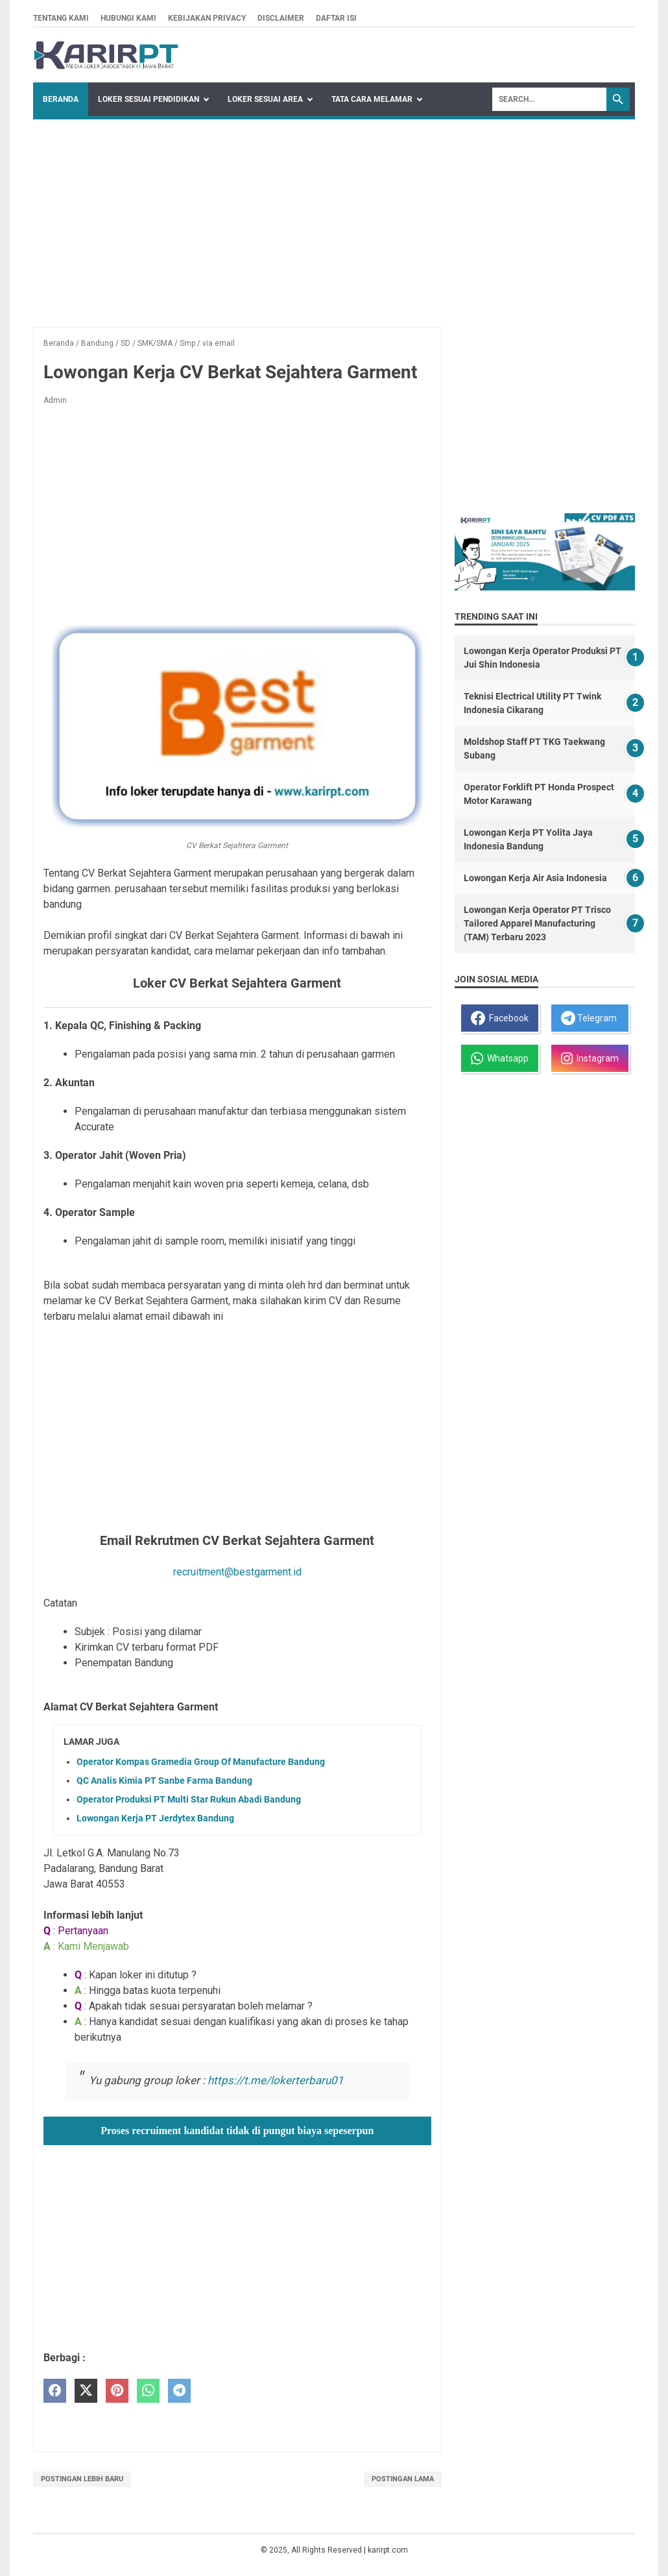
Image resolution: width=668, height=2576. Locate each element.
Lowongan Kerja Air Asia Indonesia (535, 878)
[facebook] (54, 2391)
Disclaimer (280, 18)
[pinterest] (117, 2391)
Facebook (500, 1018)
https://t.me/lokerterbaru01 (276, 2080)
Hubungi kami (128, 18)
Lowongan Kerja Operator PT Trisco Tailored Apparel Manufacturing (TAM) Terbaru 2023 (537, 923)
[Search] (549, 99)
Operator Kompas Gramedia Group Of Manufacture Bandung (201, 1761)
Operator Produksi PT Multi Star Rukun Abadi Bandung (189, 1799)
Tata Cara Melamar (371, 99)
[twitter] (86, 2391)
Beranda (60, 99)
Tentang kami (61, 18)
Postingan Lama (403, 2479)
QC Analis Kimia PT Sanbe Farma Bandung (164, 1780)
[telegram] (179, 2391)
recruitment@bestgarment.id (237, 1572)
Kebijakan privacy (207, 18)
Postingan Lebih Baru (82, 2479)
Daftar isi (336, 18)
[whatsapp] (148, 2391)
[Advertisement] (334, 217)
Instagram (590, 1058)
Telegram (589, 1018)
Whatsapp (500, 1058)
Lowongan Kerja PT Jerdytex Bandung (155, 1818)
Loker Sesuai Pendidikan (148, 99)
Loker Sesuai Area (265, 99)
